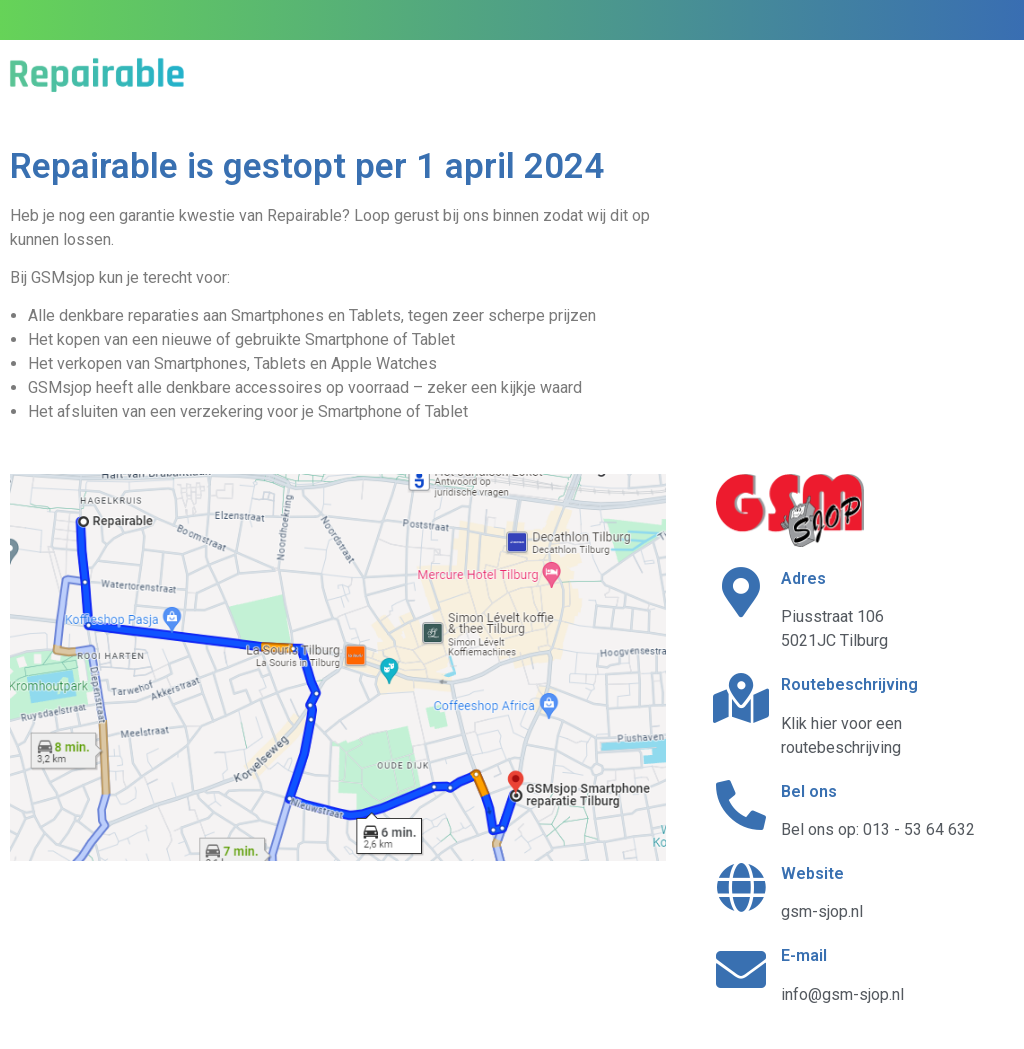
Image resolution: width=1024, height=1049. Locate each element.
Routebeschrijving (849, 684)
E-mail (804, 955)
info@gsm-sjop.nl (842, 994)
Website (812, 873)
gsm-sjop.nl (822, 911)
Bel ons (809, 791)
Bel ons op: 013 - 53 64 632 (878, 829)
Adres (803, 578)
